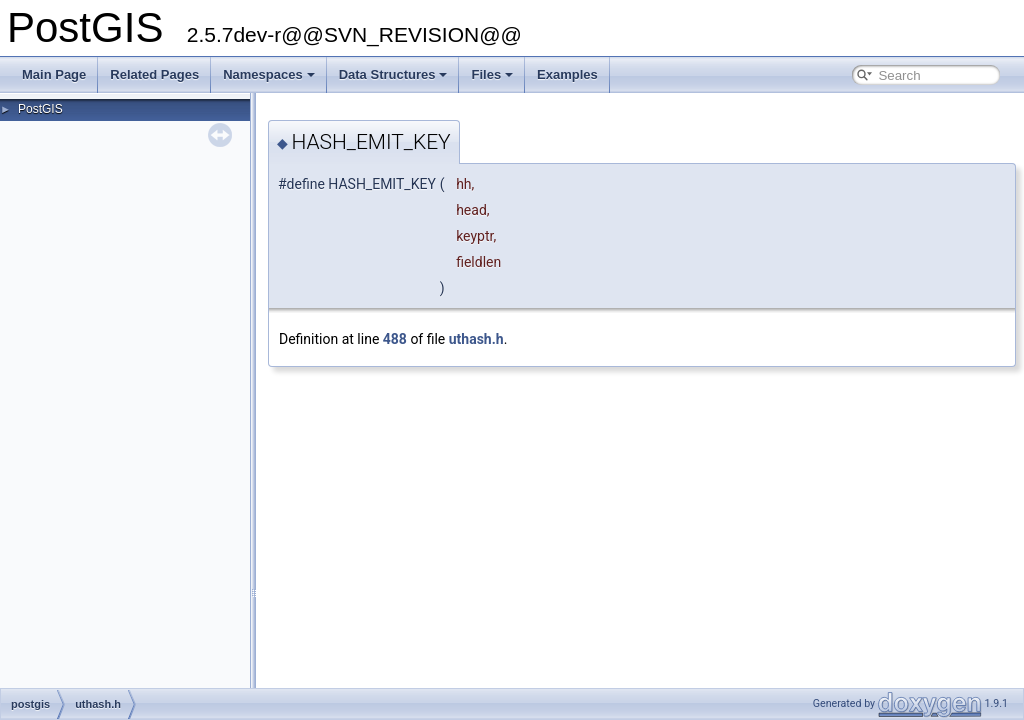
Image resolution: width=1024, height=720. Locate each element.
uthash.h (476, 339)
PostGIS (40, 109)
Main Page (54, 74)
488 (395, 339)
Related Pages (154, 74)
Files (492, 74)
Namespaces (269, 74)
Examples (567, 74)
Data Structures (393, 74)
